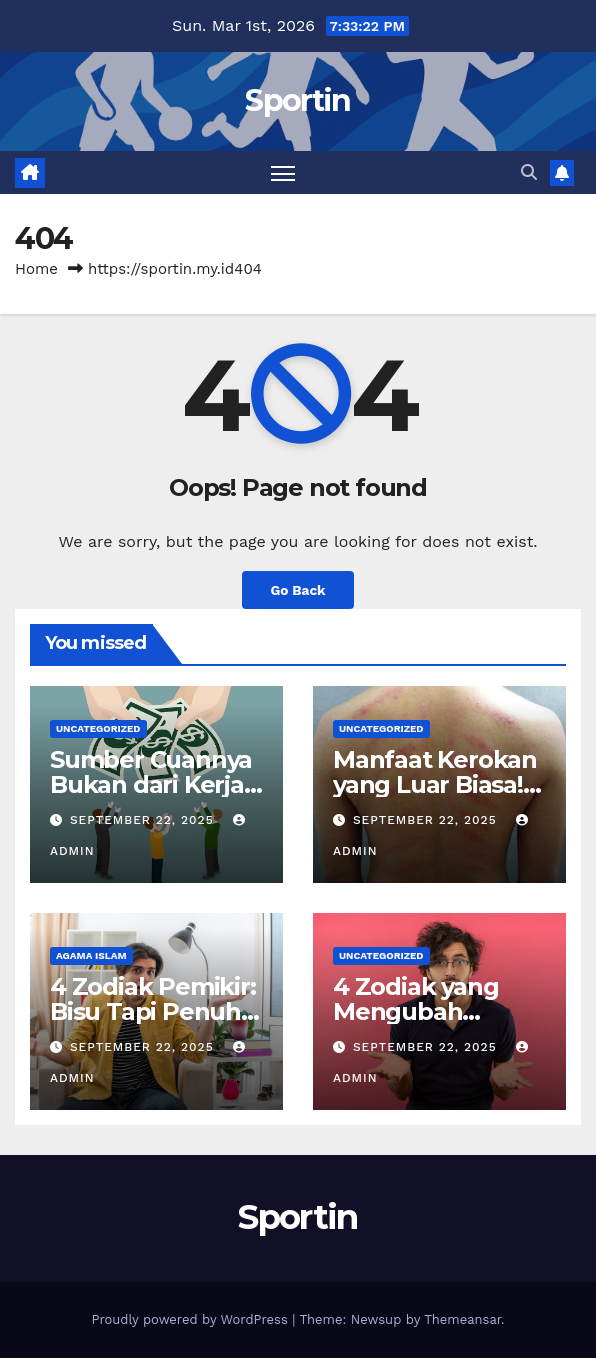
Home (36, 269)
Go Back (297, 590)
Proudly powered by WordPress (191, 1319)
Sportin (297, 100)
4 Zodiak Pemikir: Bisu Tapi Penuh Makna (153, 1011)
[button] (529, 172)
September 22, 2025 (144, 820)
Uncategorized (98, 728)
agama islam (91, 955)
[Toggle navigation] (283, 172)
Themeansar (462, 1319)
